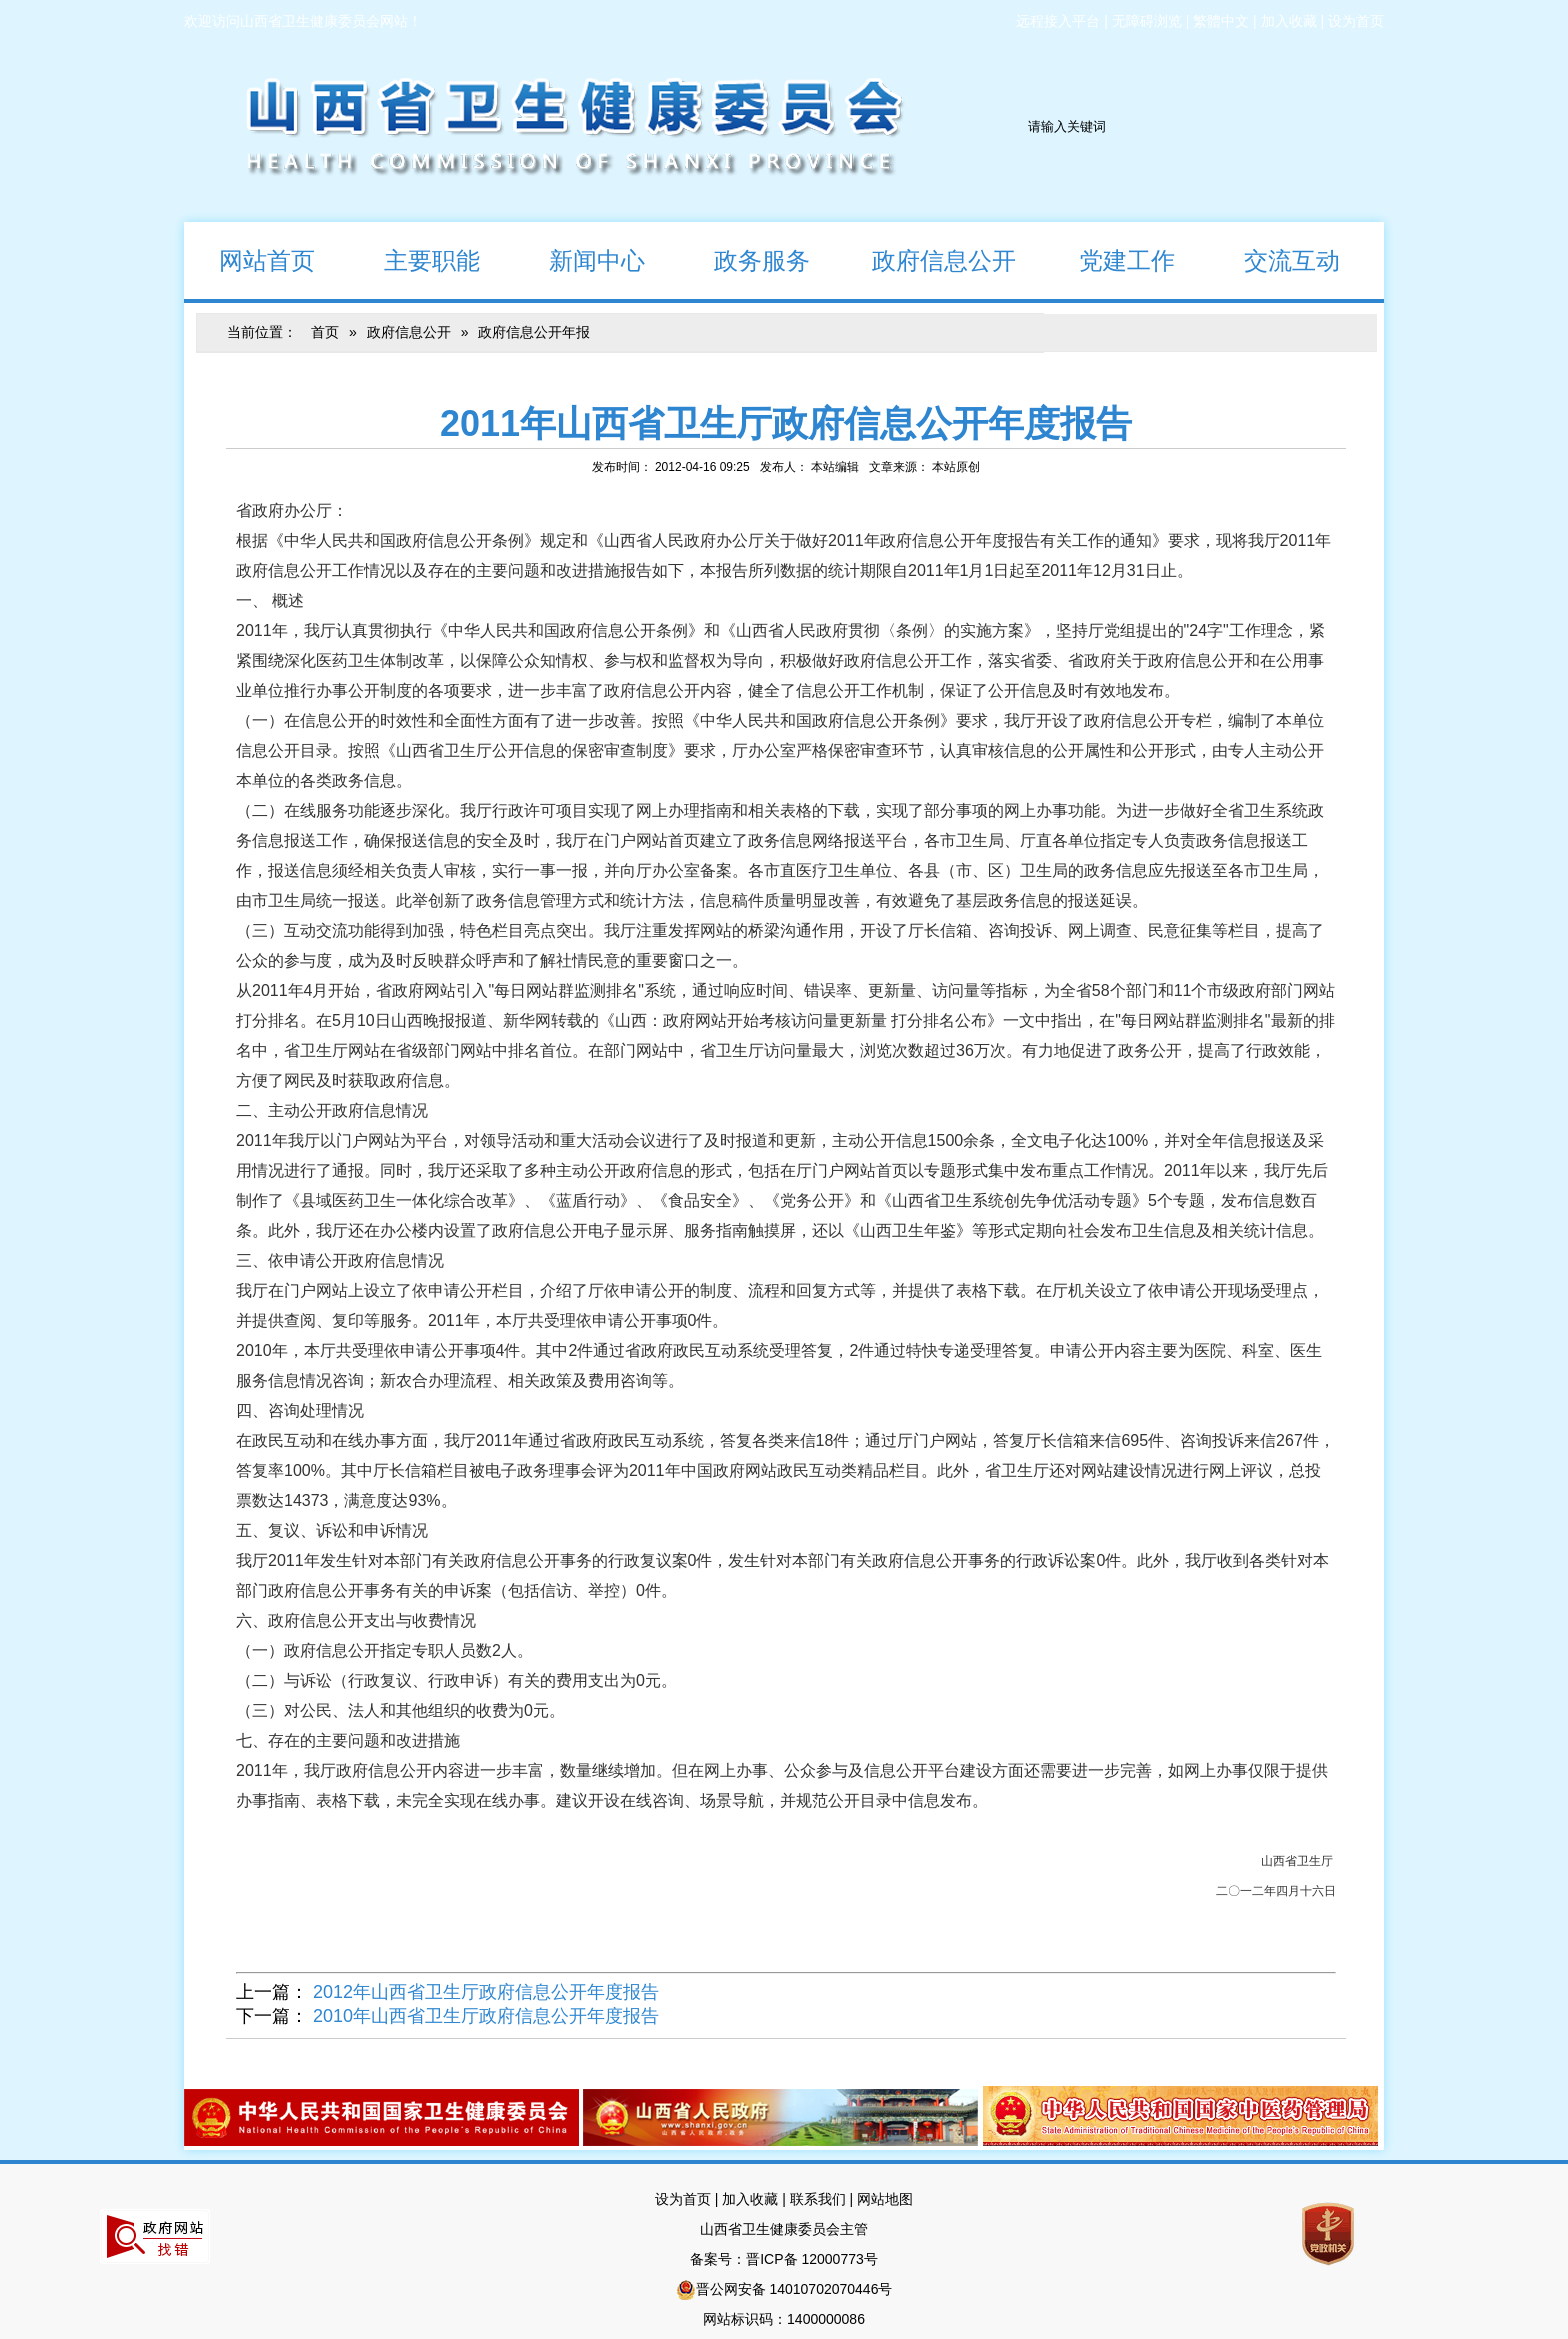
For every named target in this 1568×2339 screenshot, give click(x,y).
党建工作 (1109, 259)
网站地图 (885, 2199)
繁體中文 (1221, 21)
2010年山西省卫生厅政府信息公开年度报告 (486, 2016)
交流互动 (1274, 259)
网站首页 (249, 259)
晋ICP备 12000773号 (812, 2259)
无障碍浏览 (1147, 21)
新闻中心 (579, 259)
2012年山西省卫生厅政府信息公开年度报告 (486, 1992)
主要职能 (414, 259)
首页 (325, 332)
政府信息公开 (930, 259)
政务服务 (744, 259)
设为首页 (1356, 21)
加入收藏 (1289, 21)
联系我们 (818, 2199)
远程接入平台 (1058, 21)
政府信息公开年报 (534, 332)
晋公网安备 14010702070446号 (794, 2289)
